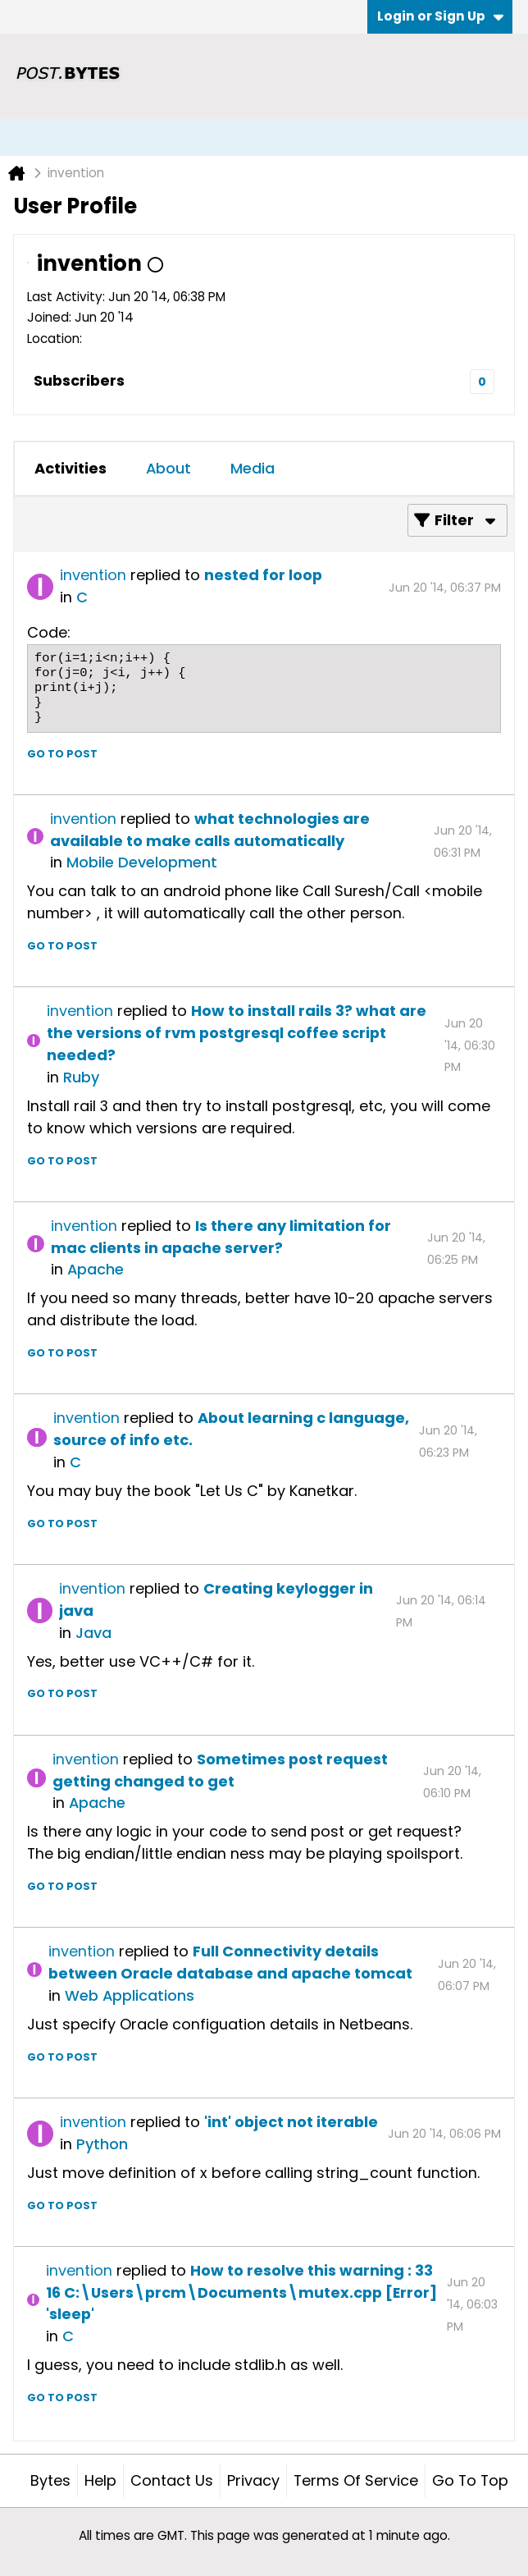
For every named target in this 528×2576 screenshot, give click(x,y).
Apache (95, 1269)
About (168, 468)
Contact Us (171, 2480)
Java (93, 1632)
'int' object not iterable (291, 2122)
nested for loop (263, 575)
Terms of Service (356, 2480)
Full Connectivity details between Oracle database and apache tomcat (230, 1962)
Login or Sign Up (440, 16)
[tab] (70, 468)
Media (252, 468)
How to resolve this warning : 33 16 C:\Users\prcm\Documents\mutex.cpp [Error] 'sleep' (241, 2292)
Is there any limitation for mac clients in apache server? (221, 1236)
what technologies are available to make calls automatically (210, 829)
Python (102, 2144)
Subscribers (79, 380)
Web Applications (129, 1995)
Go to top (470, 2480)
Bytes (50, 2480)
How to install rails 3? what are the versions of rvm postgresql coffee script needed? (236, 1032)
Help (100, 2480)
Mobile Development (141, 862)
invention (93, 575)
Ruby (81, 1077)
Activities (70, 468)
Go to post (62, 754)
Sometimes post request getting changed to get (220, 1770)
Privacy (253, 2480)
